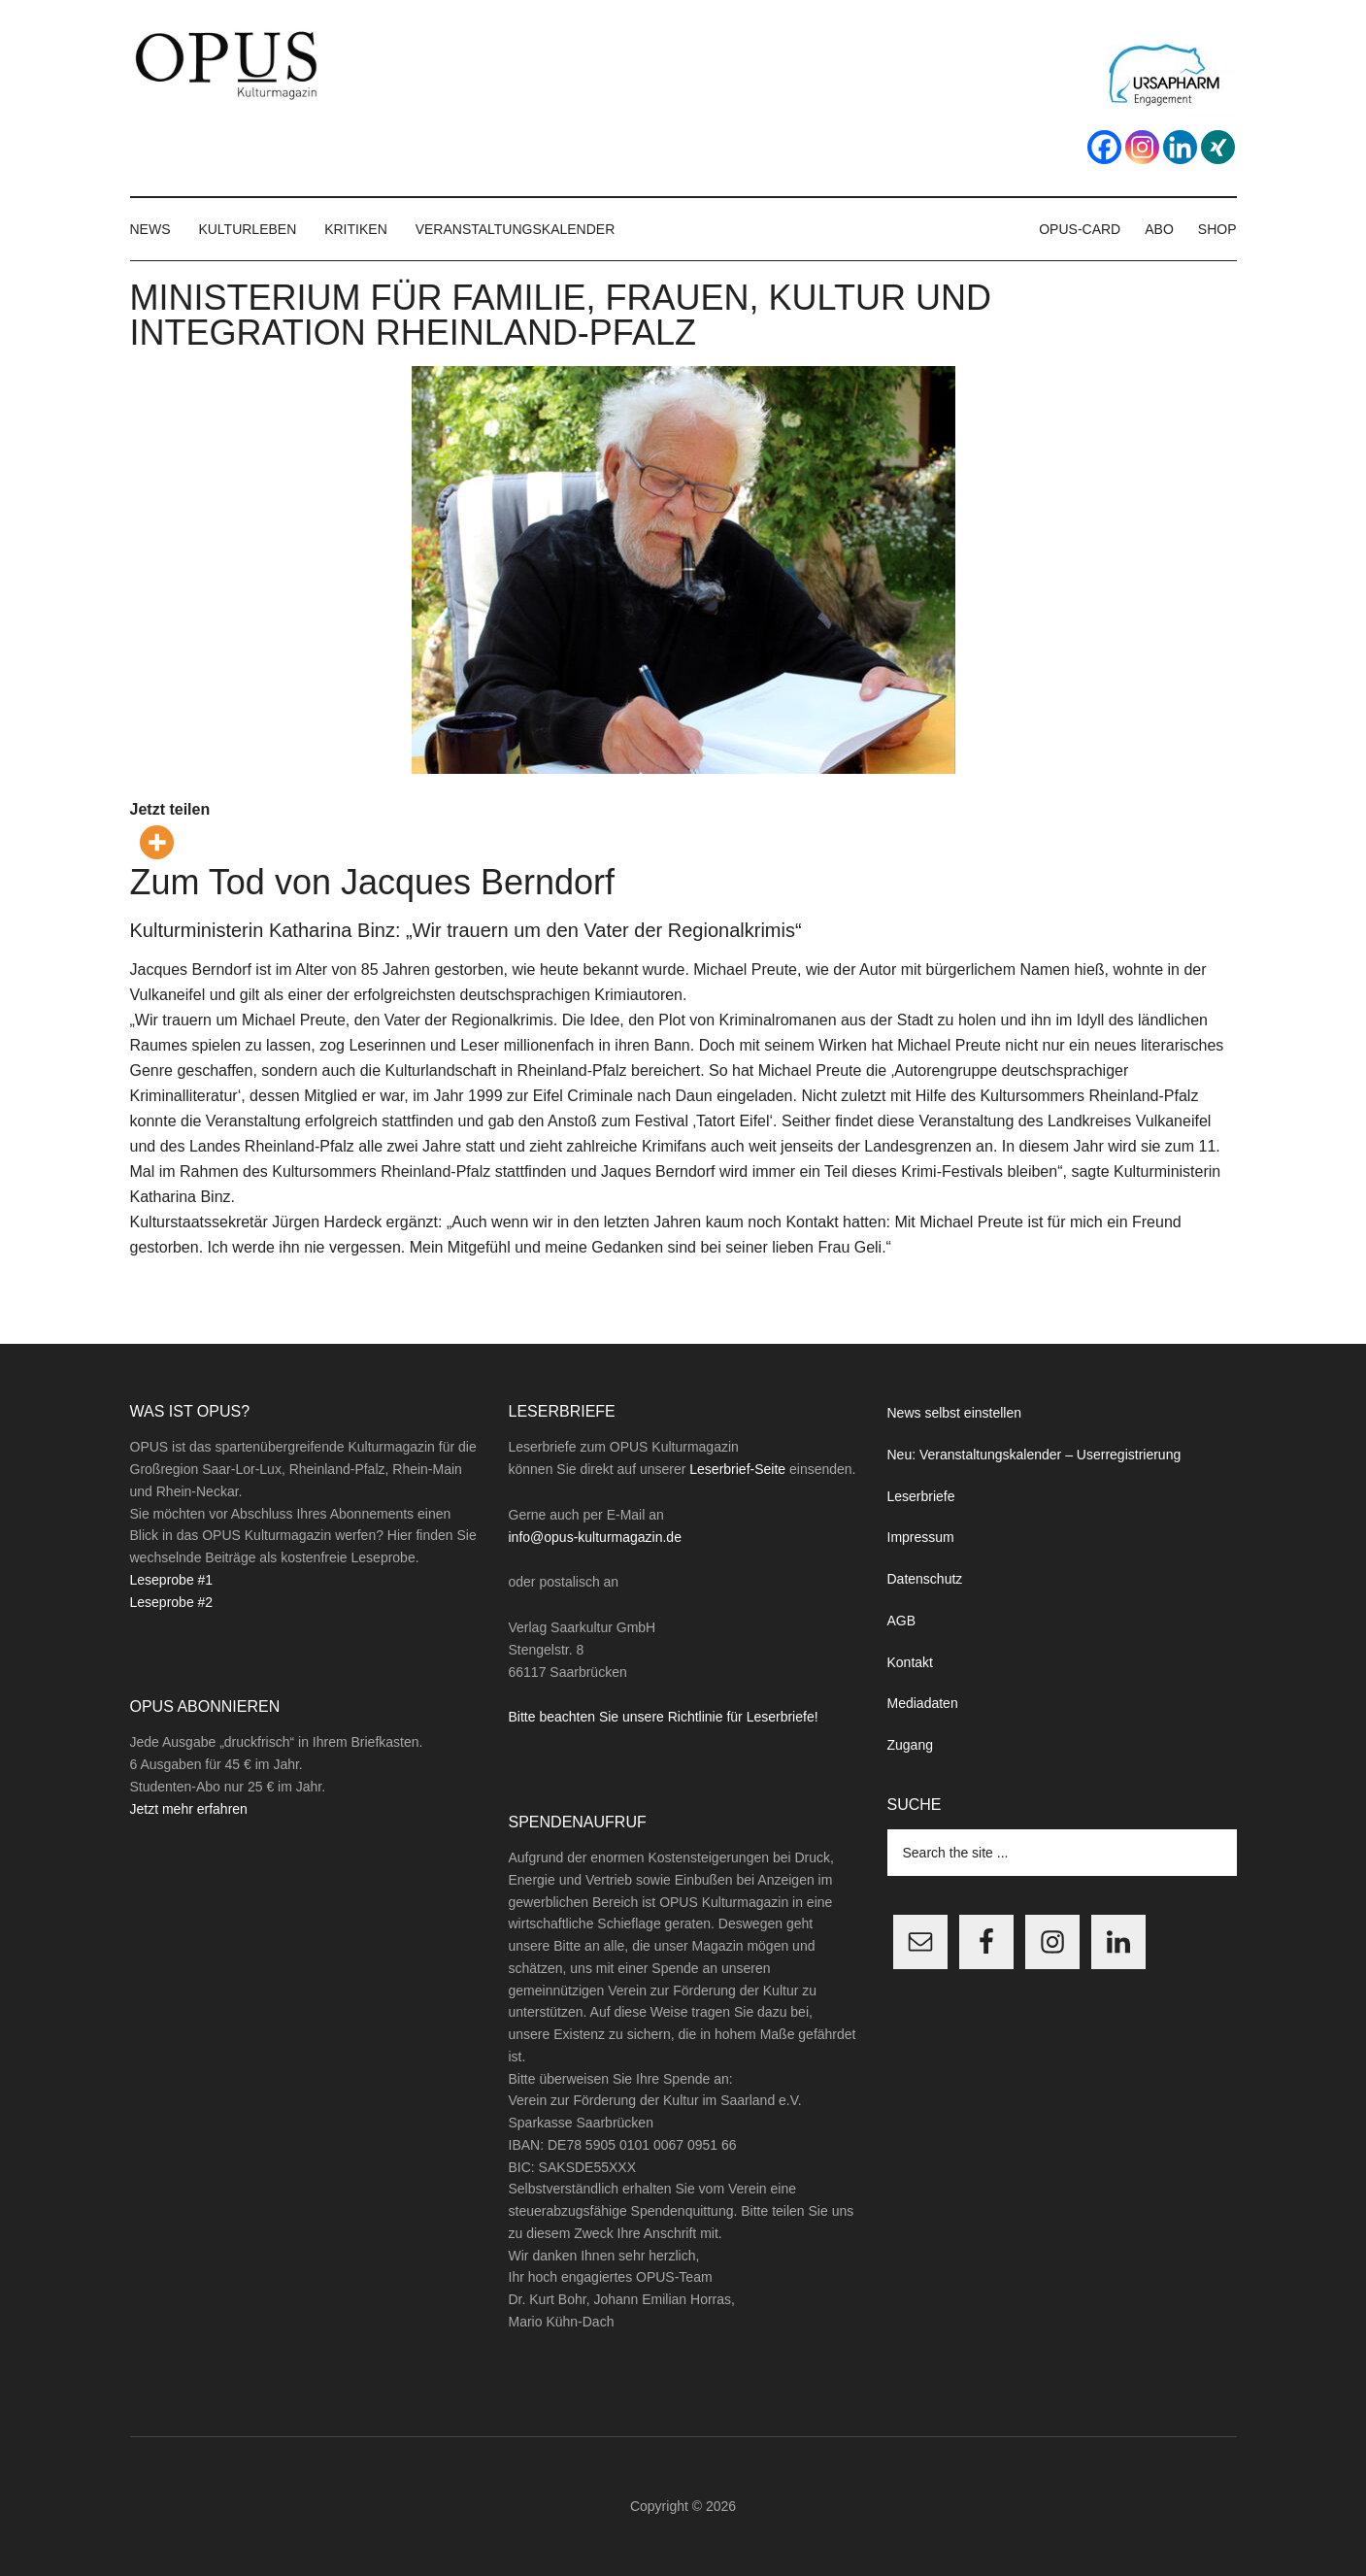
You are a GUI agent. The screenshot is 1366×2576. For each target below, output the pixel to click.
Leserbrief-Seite (737, 1469)
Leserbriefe (921, 1496)
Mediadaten (922, 1703)
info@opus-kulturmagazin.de (595, 1537)
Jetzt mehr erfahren (189, 1809)
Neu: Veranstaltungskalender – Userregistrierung (1034, 1454)
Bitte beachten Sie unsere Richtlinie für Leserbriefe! (663, 1716)
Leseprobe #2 (172, 1602)
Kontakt (910, 1662)
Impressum (920, 1537)
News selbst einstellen (954, 1413)
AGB (901, 1620)
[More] (157, 842)
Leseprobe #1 (172, 1580)
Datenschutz (925, 1579)
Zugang (910, 1745)
